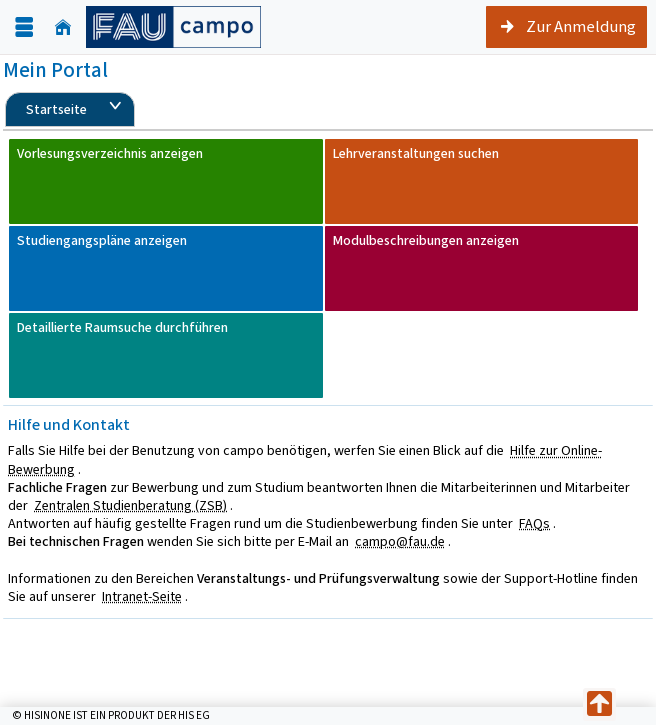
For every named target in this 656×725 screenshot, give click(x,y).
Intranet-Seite (142, 596)
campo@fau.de (400, 541)
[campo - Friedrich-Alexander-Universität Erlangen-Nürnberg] (173, 27)
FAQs (534, 523)
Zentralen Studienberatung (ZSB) (130, 505)
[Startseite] (63, 27)
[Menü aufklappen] (24, 27)
